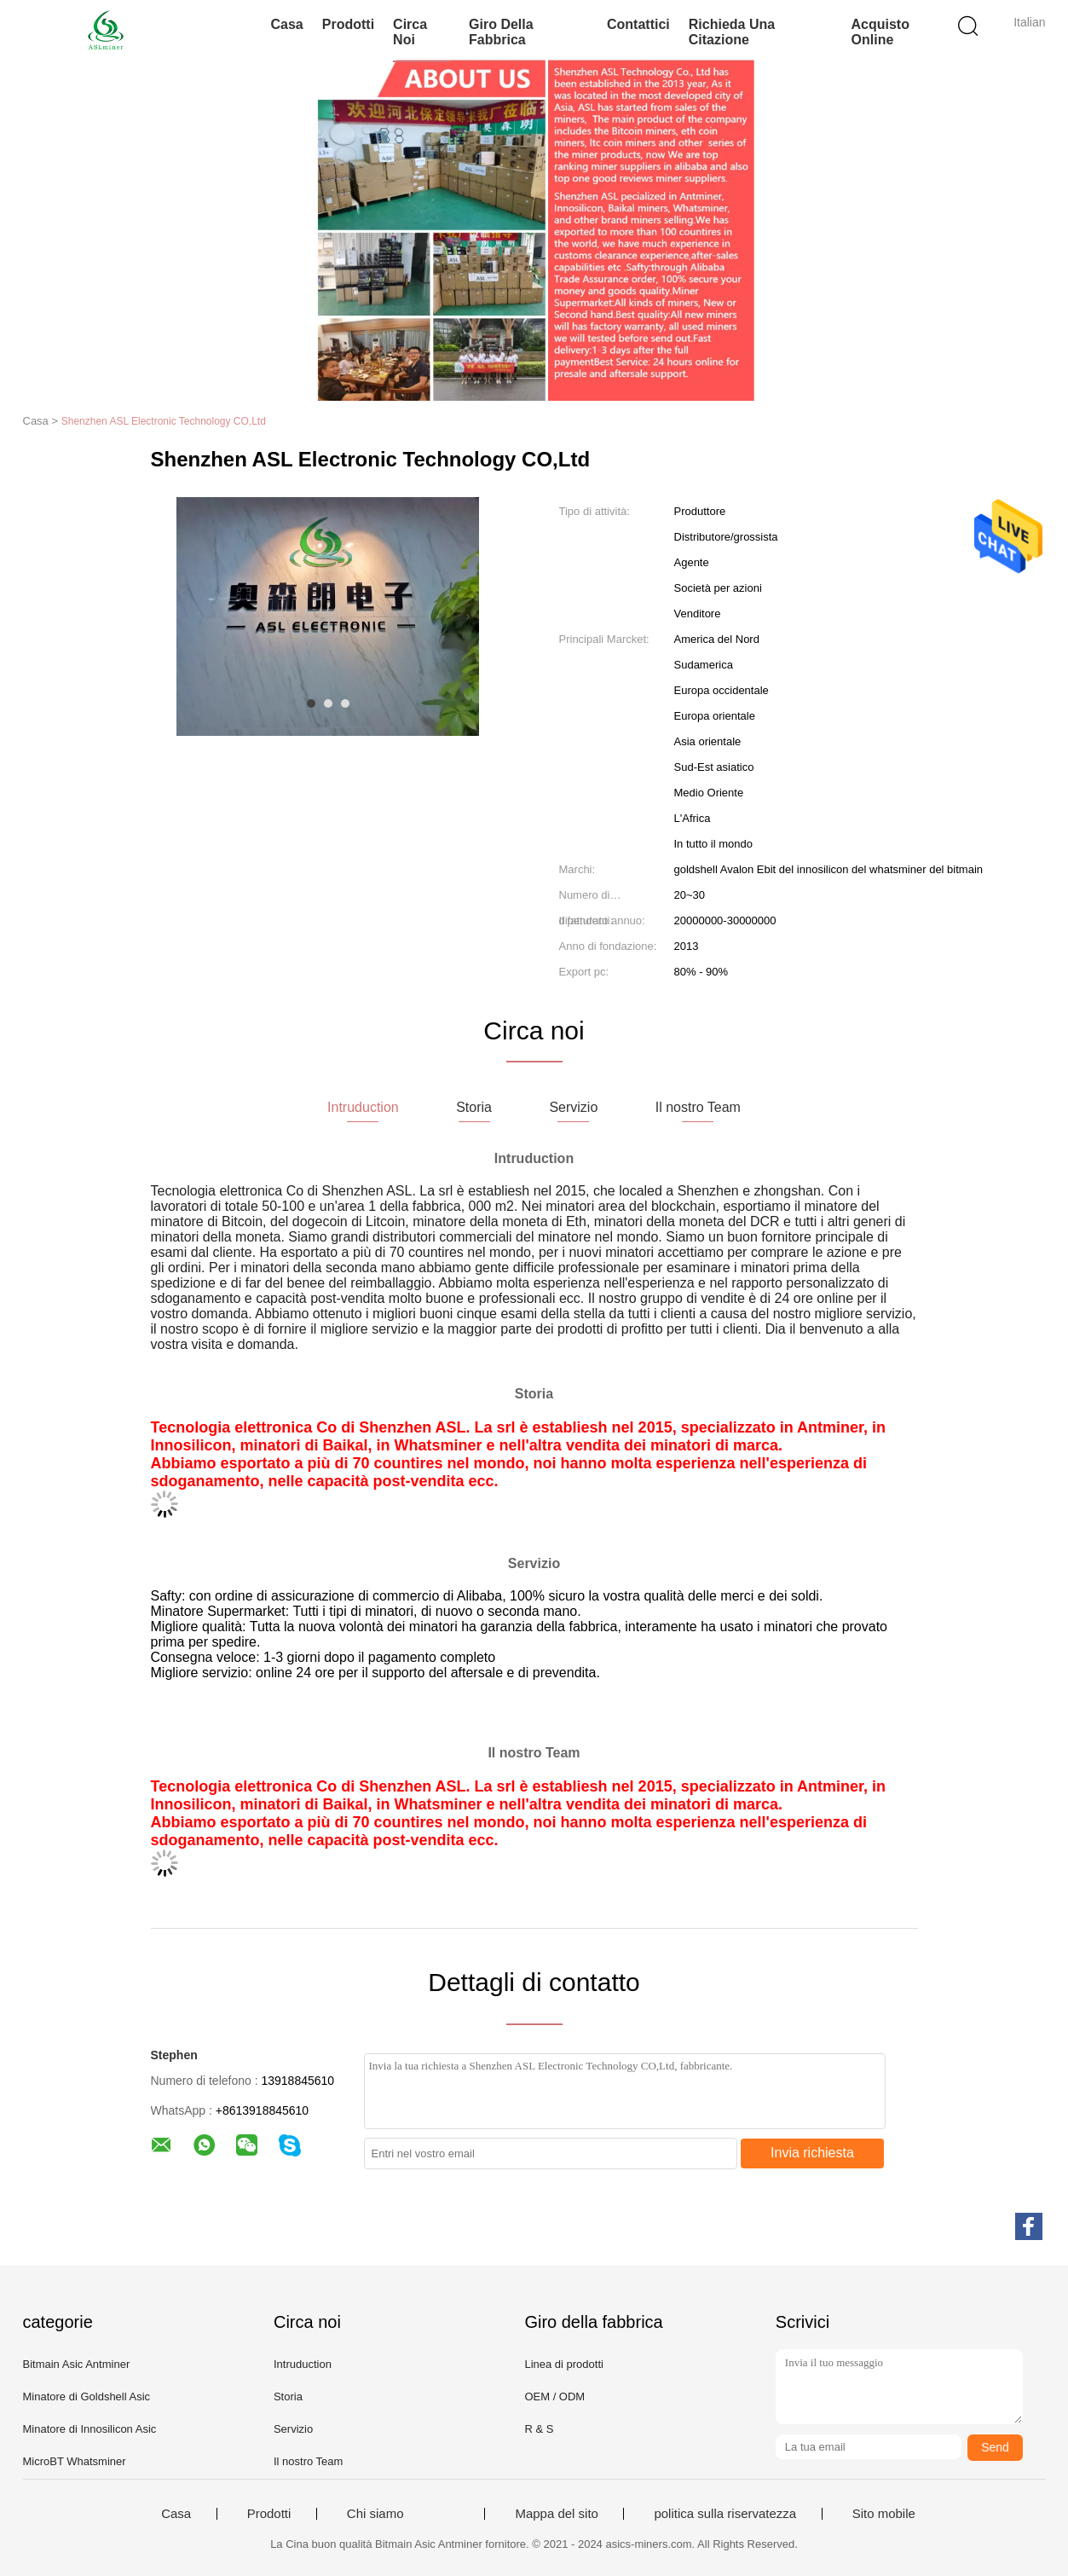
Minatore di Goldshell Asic (87, 2396)
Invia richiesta (812, 2152)
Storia (288, 2396)
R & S (538, 2429)
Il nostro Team (308, 2461)
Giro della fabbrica (501, 32)
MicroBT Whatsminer (74, 2461)
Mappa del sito (556, 2514)
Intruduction (303, 2364)
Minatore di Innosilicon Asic (90, 2429)
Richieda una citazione (732, 32)
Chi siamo (375, 2514)
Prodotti (348, 24)
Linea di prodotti (563, 2364)
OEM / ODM (554, 2396)
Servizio (293, 2429)
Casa (287, 24)
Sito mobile (883, 2514)
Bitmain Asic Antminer (76, 2364)
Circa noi (410, 32)
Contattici (638, 24)
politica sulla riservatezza (725, 2514)
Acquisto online (880, 32)
